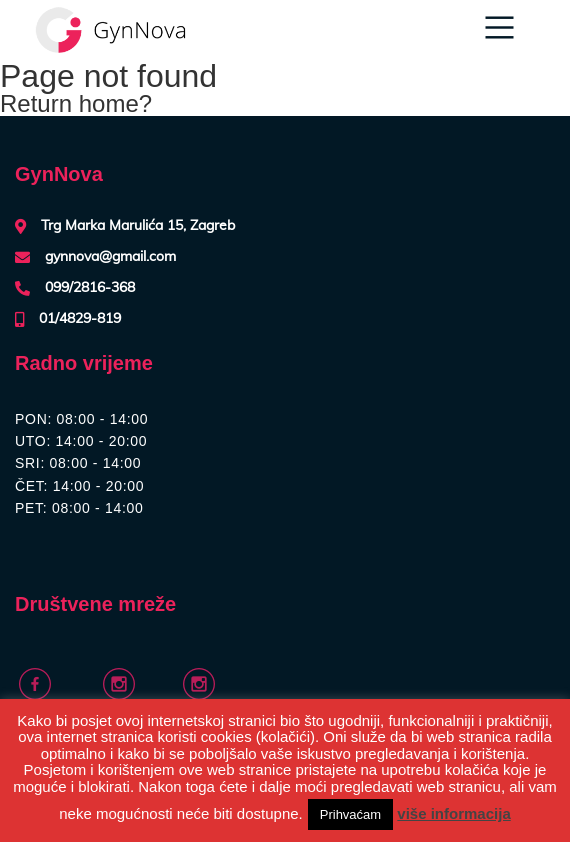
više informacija (453, 813)
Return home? (76, 103)
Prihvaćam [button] (350, 814)
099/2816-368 (90, 288)
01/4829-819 (80, 319)
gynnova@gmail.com (110, 257)
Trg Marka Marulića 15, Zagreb (138, 226)
